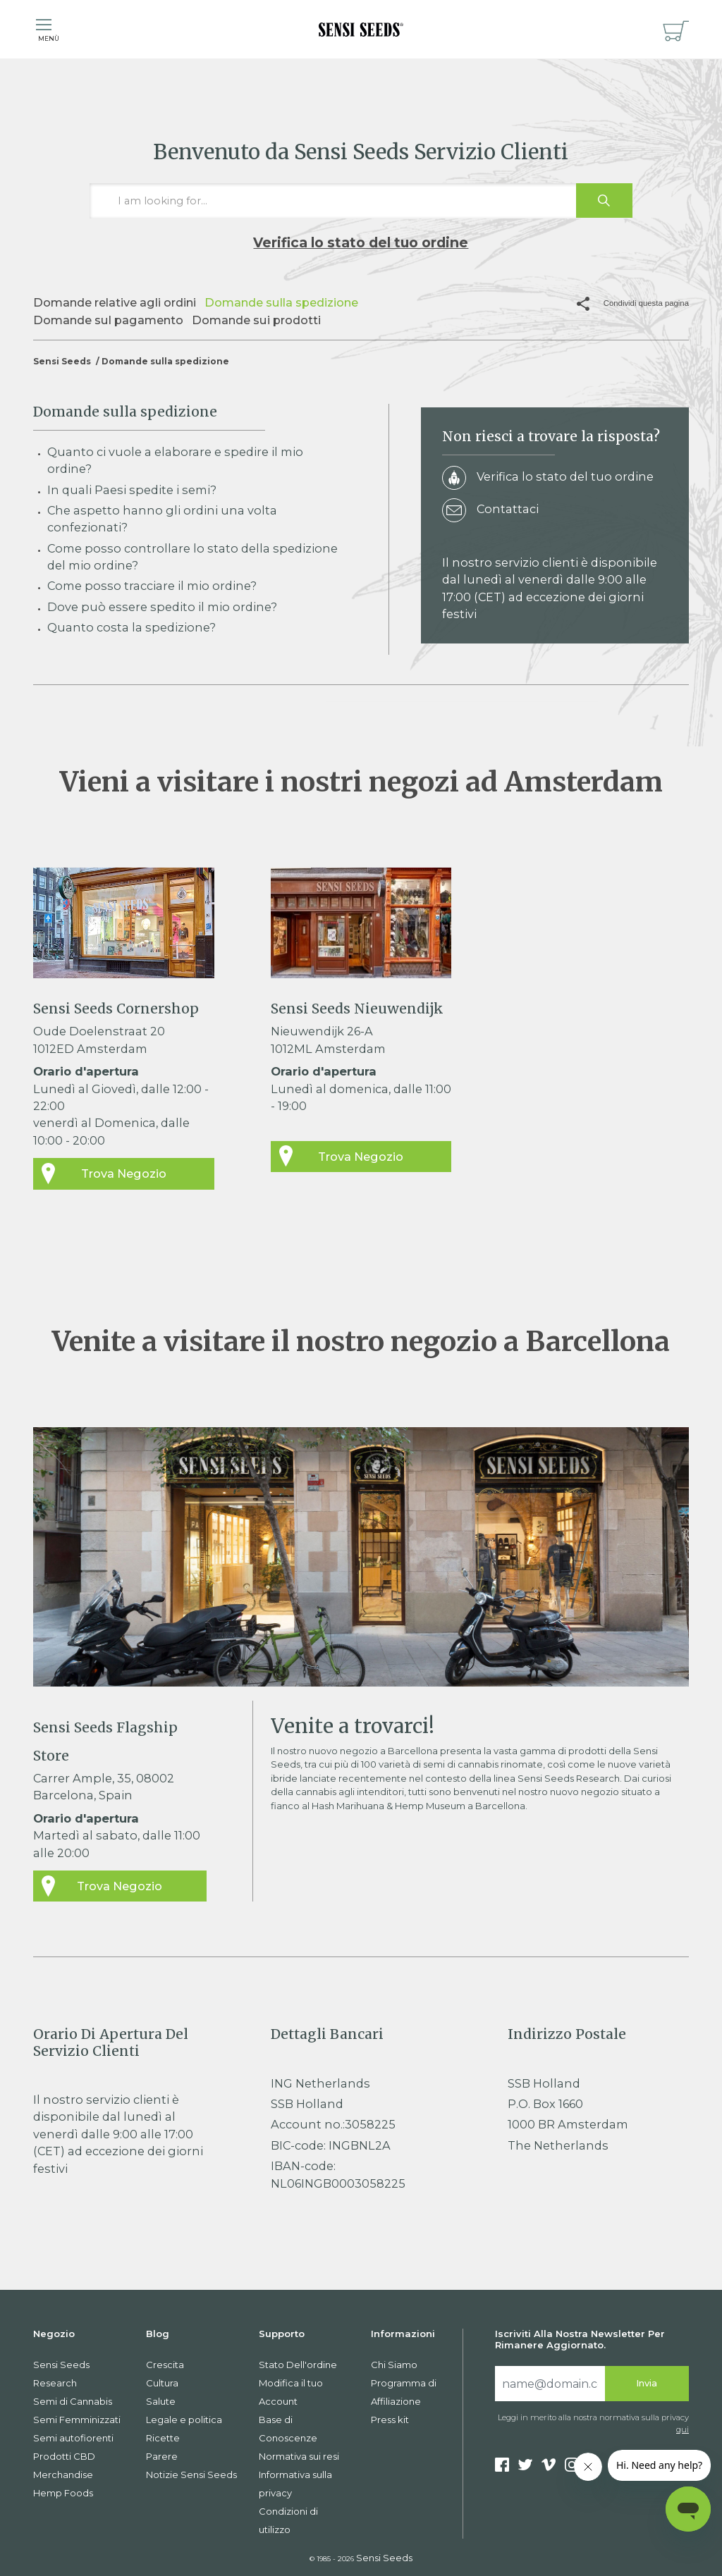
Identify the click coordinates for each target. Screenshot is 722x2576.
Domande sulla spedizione (281, 302)
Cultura (162, 2383)
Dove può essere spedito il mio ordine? (162, 607)
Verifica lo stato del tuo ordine (360, 242)
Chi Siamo (394, 2364)
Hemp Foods (63, 2492)
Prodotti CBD (64, 2456)
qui (682, 2429)
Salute (161, 2401)
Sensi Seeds (62, 361)
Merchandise (63, 2474)
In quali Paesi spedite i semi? (131, 490)
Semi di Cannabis (72, 2401)
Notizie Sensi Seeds (191, 2474)
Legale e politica (184, 2419)
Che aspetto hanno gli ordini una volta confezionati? (162, 518)
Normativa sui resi (299, 2456)
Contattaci (490, 511)
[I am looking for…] (361, 200)
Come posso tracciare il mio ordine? (152, 586)
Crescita (165, 2364)
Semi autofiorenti (73, 2437)
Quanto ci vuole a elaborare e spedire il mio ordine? (175, 460)
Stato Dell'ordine (298, 2364)
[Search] (550, 2383)
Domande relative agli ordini (114, 302)
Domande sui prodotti (256, 320)
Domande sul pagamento (108, 320)
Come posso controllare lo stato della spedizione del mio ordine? (192, 556)
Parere (162, 2456)
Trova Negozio (123, 1173)
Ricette (163, 2437)
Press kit (390, 2419)
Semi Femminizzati (77, 2419)
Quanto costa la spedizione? (131, 627)
